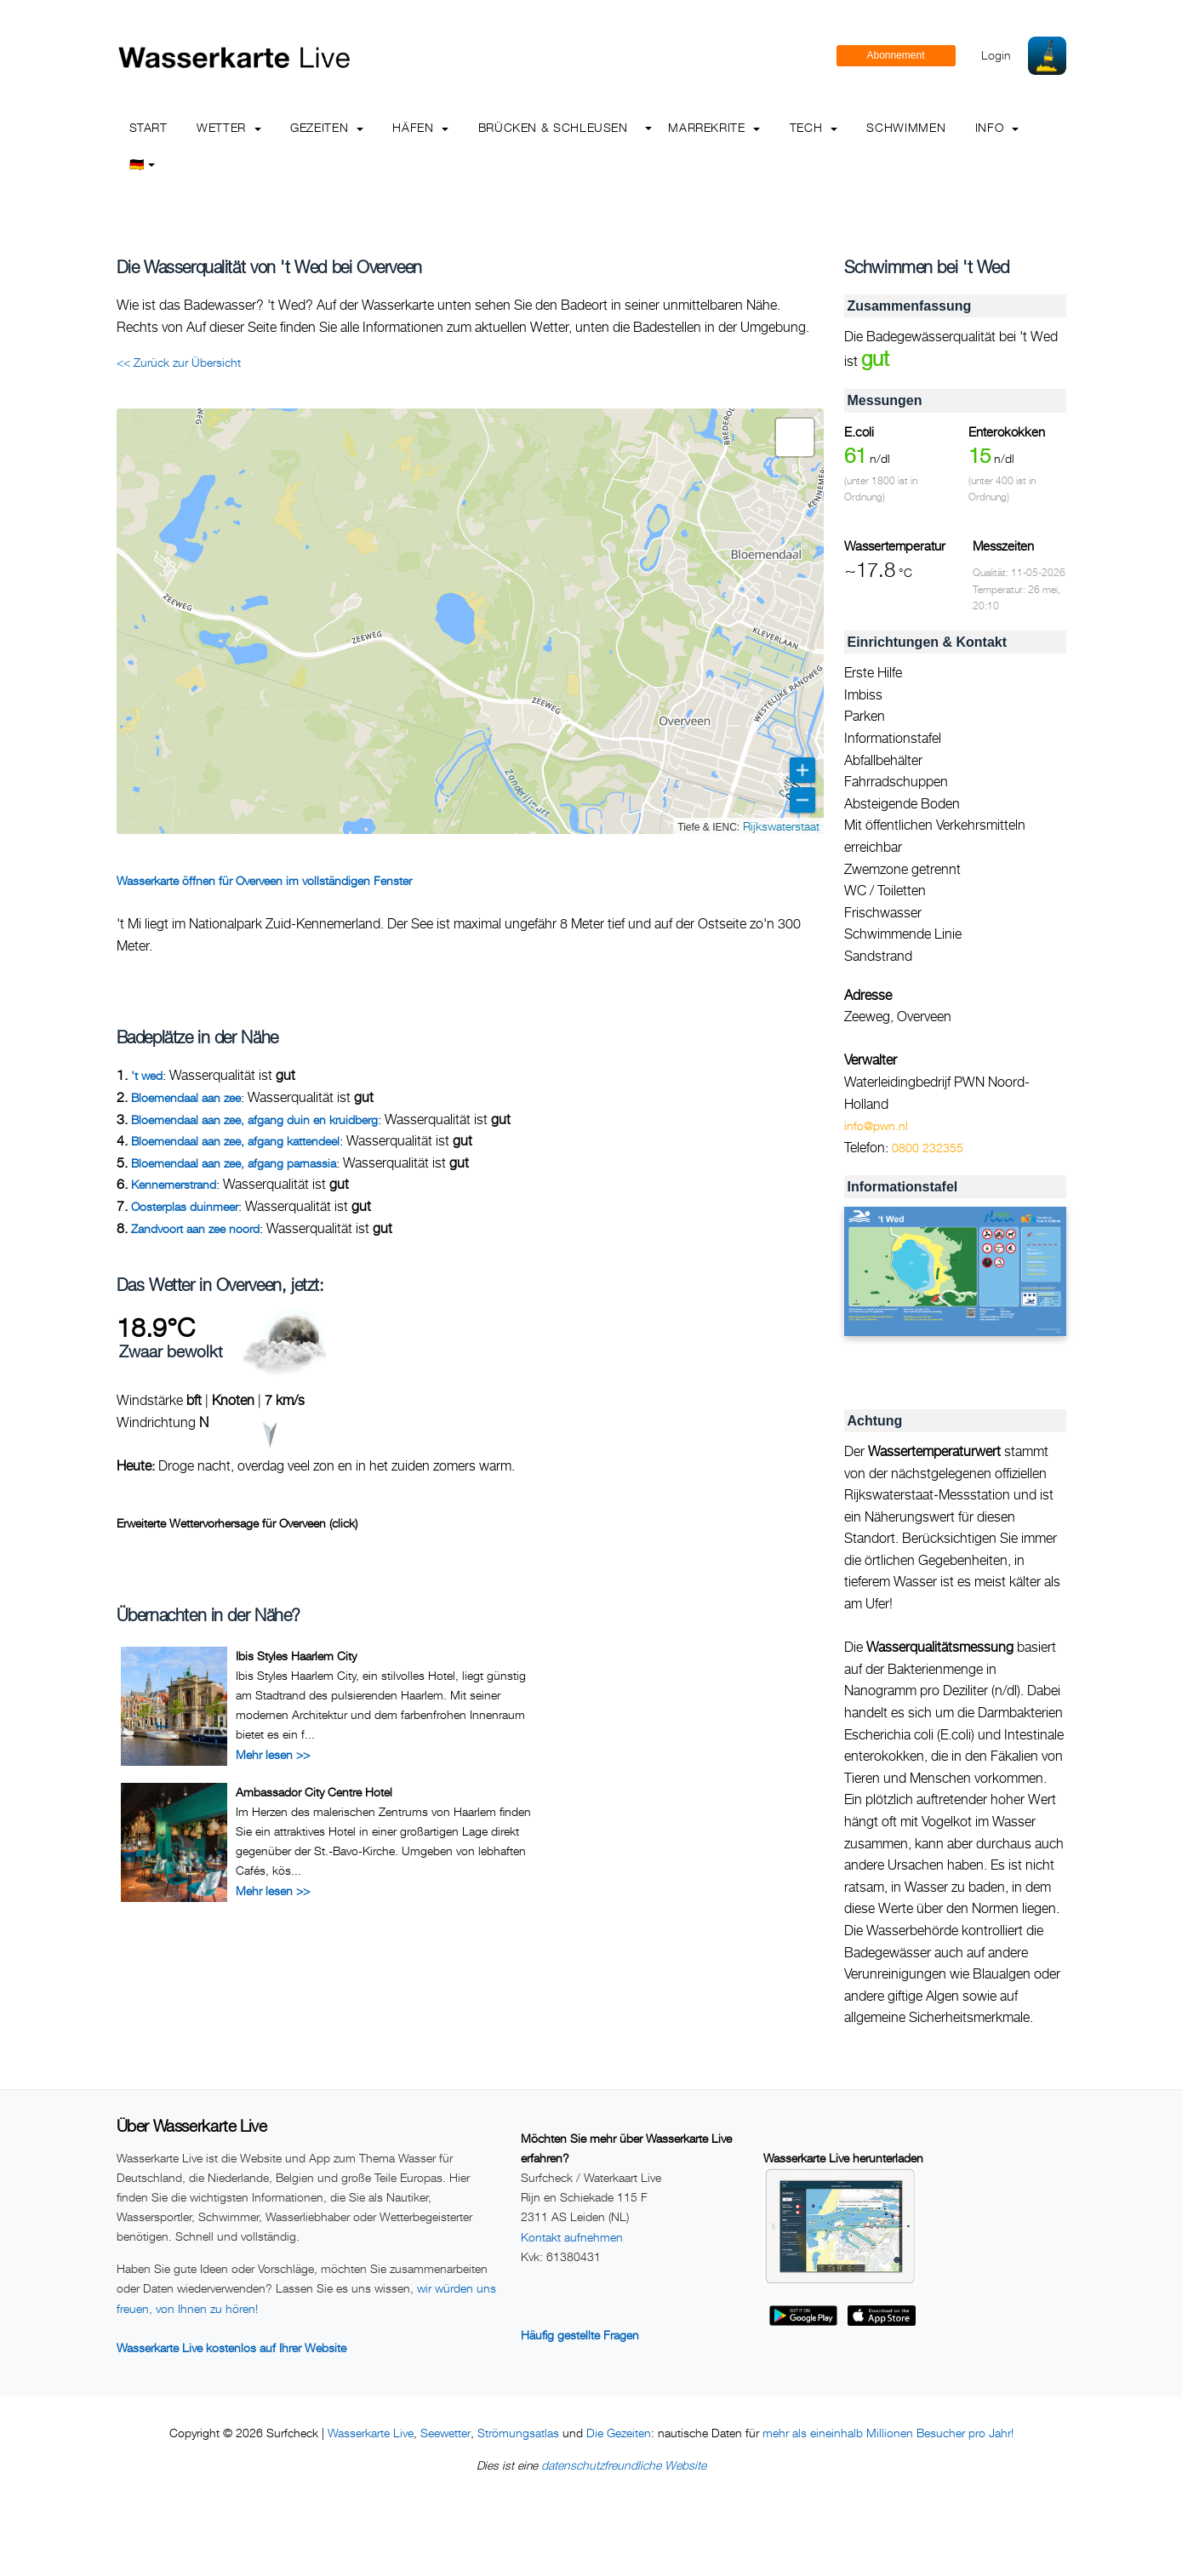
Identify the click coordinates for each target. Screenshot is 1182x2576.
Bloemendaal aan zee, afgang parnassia (233, 1163)
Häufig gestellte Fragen (580, 2335)
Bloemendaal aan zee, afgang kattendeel (235, 1141)
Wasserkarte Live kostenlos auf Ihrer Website (231, 2347)
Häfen (420, 127)
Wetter (228, 127)
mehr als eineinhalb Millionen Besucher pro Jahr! (888, 2432)
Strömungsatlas (518, 2432)
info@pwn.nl (876, 1125)
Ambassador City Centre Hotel (314, 1792)
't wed (147, 1075)
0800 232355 (927, 1147)
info (997, 127)
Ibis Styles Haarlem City (296, 1655)
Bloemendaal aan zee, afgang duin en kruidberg (254, 1119)
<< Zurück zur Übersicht (179, 362)
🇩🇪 (142, 164)
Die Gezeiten (618, 2432)
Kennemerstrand (173, 1184)
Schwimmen (905, 127)
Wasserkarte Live (371, 2432)
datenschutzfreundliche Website (623, 2465)
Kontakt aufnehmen (572, 2237)
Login (996, 55)
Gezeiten (326, 127)
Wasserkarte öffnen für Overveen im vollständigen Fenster (264, 880)
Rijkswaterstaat (781, 826)
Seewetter (445, 2432)
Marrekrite (714, 127)
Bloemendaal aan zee (186, 1097)
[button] (795, 437)
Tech (813, 127)
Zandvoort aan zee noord (195, 1228)
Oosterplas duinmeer (184, 1206)
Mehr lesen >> (273, 1754)
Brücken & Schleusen (553, 127)
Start (148, 127)
